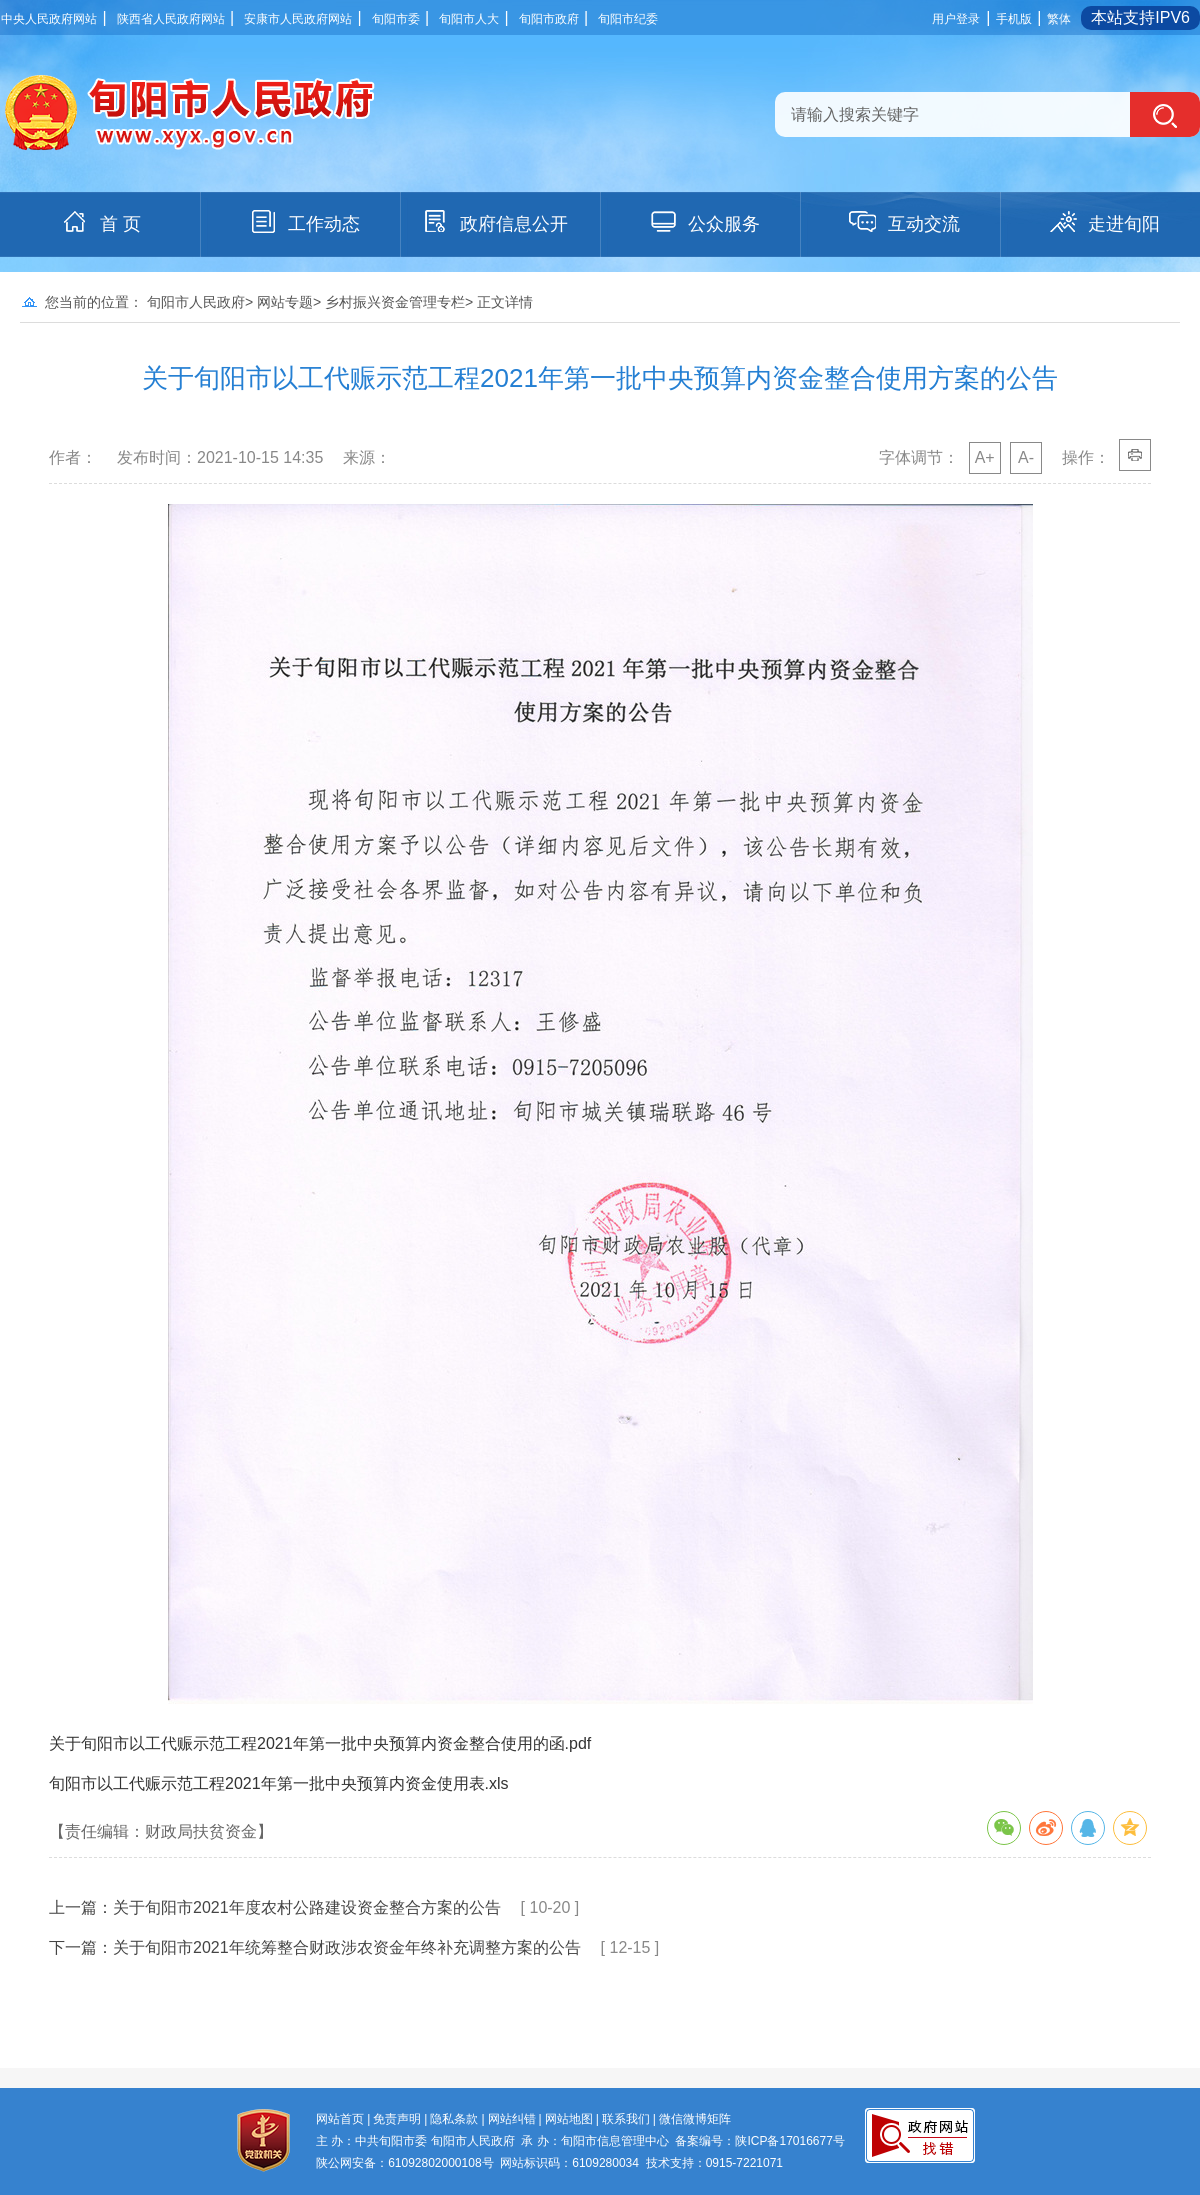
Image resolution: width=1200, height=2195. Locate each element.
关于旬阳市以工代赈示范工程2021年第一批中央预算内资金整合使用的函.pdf (320, 1743)
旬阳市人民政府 (196, 302)
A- (1026, 457)
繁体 (1059, 19)
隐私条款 (454, 2119)
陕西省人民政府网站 (171, 19)
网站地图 (569, 2119)
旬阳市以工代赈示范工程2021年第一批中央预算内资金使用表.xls (279, 1783)
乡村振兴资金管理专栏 (395, 302)
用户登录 (956, 19)
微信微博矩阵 (695, 2119)
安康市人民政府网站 (298, 19)
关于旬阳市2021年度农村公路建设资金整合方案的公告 (307, 1907)
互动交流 (904, 222)
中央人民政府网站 (49, 19)
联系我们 (626, 2119)
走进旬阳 (1104, 222)
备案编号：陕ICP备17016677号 (759, 2141)
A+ (985, 457)
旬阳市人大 (469, 19)
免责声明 (397, 2119)
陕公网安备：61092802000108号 (404, 2163)
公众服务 (704, 222)
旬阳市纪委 (628, 19)
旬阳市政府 (549, 19)
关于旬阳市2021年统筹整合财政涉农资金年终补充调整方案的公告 (347, 1947)
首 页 (100, 222)
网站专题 (285, 302)
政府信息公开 (494, 222)
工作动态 (304, 222)
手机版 (1014, 19)
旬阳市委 (396, 19)
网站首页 (340, 2119)
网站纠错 (512, 2119)
